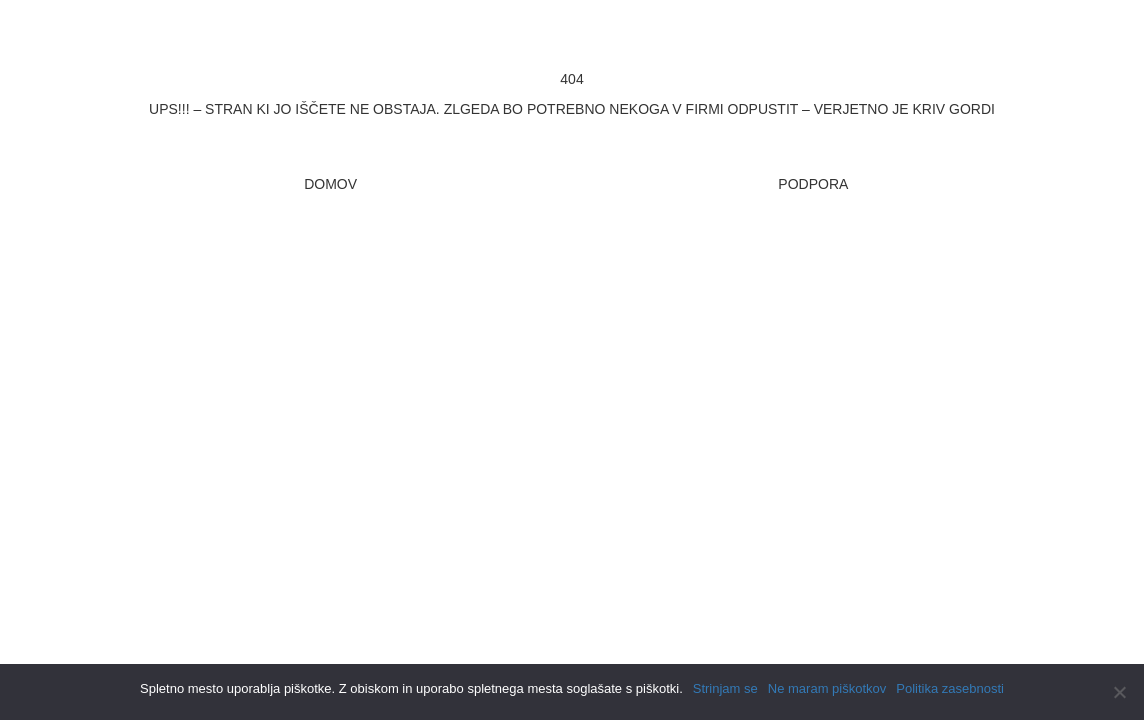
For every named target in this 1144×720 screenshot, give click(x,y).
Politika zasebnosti (950, 688)
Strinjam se (725, 688)
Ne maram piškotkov (827, 688)
